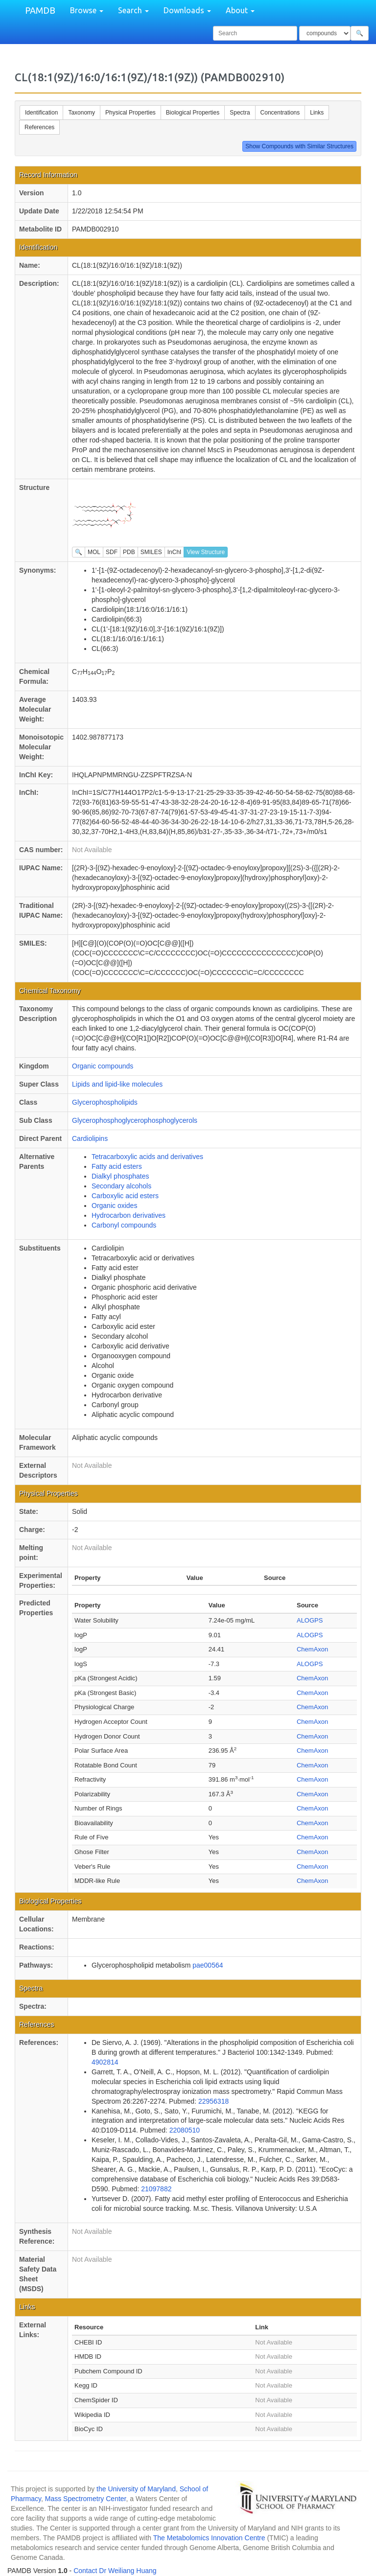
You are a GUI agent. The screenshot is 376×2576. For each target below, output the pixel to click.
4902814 (105, 2062)
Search (133, 10)
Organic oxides (114, 1205)
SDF (112, 552)
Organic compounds (102, 1066)
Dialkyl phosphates (120, 1176)
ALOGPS (310, 1620)
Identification (41, 112)
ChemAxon (312, 1649)
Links (317, 112)
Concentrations (280, 112)
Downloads (187, 10)
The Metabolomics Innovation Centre (209, 2538)
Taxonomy (81, 112)
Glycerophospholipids (105, 1102)
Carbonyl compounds (124, 1225)
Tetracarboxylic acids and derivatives (147, 1156)
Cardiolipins (90, 1138)
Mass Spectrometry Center (85, 2499)
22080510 (184, 2130)
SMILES (151, 552)
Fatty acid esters (117, 1166)
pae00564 (207, 1965)
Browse (86, 10)
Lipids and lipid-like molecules (117, 1084)
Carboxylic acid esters (125, 1196)
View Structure (206, 552)
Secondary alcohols (121, 1186)
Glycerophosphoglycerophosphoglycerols (134, 1120)
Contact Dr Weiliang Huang (114, 2571)
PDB (129, 552)
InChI (174, 552)
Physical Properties (130, 112)
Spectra (240, 112)
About (240, 10)
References (39, 127)
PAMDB (40, 10)
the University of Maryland (136, 2489)
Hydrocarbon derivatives (128, 1215)
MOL (94, 552)
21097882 (156, 2189)
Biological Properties (192, 112)
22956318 (213, 2101)
